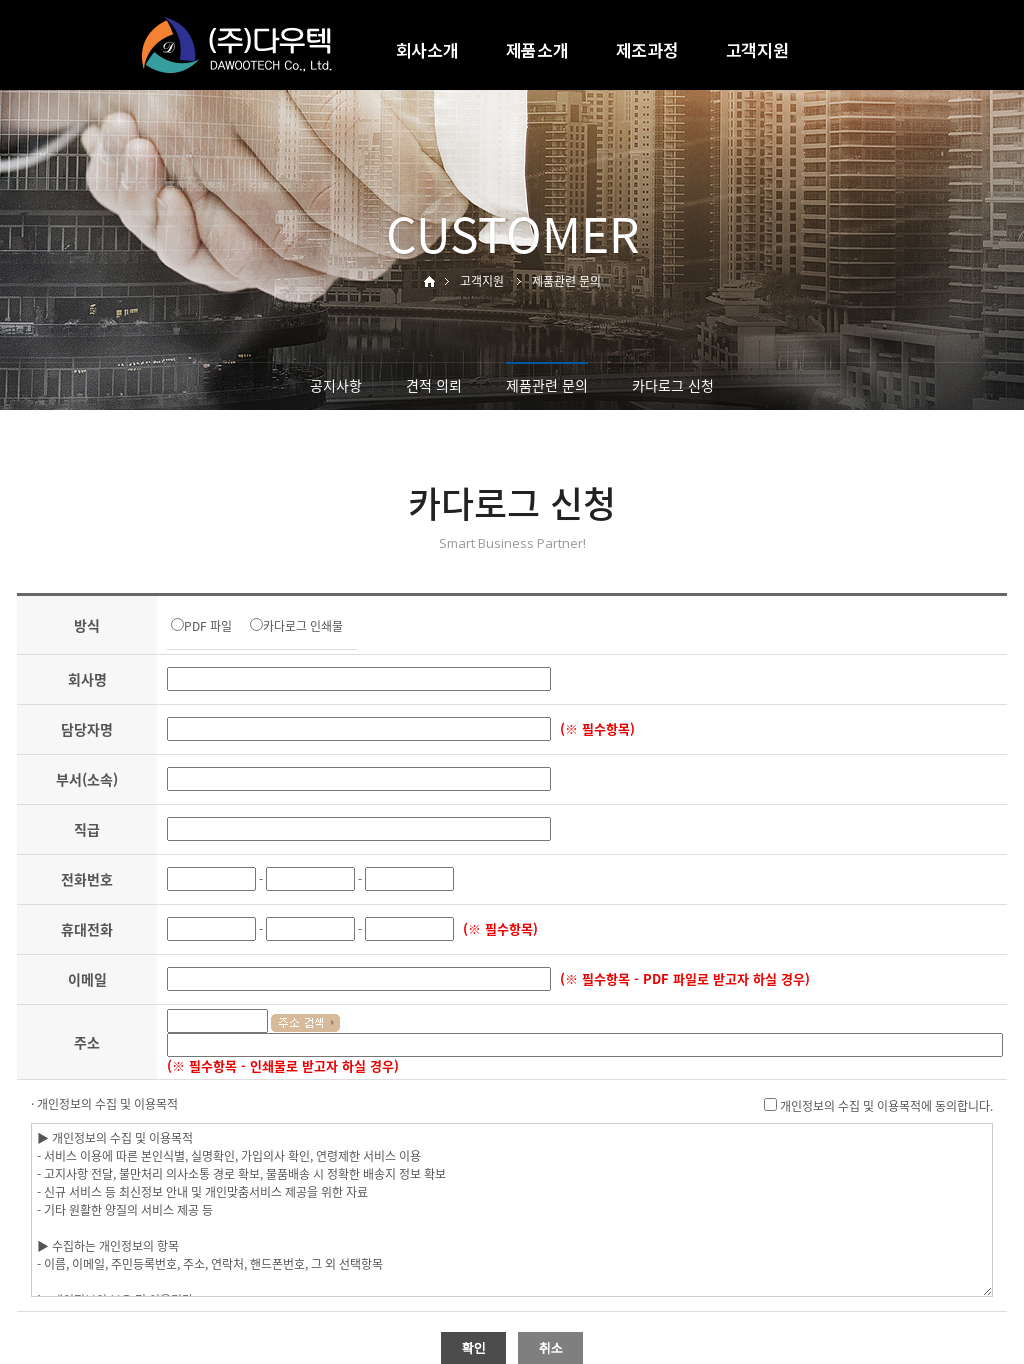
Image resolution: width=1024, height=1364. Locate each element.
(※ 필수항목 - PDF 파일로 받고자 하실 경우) (685, 978)
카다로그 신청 (673, 385)
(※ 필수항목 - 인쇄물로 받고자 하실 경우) (283, 1065)
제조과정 (647, 49)
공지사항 (336, 385)
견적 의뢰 (434, 385)
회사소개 (427, 49)
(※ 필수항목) (597, 728)
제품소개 (537, 49)
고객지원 (757, 49)
